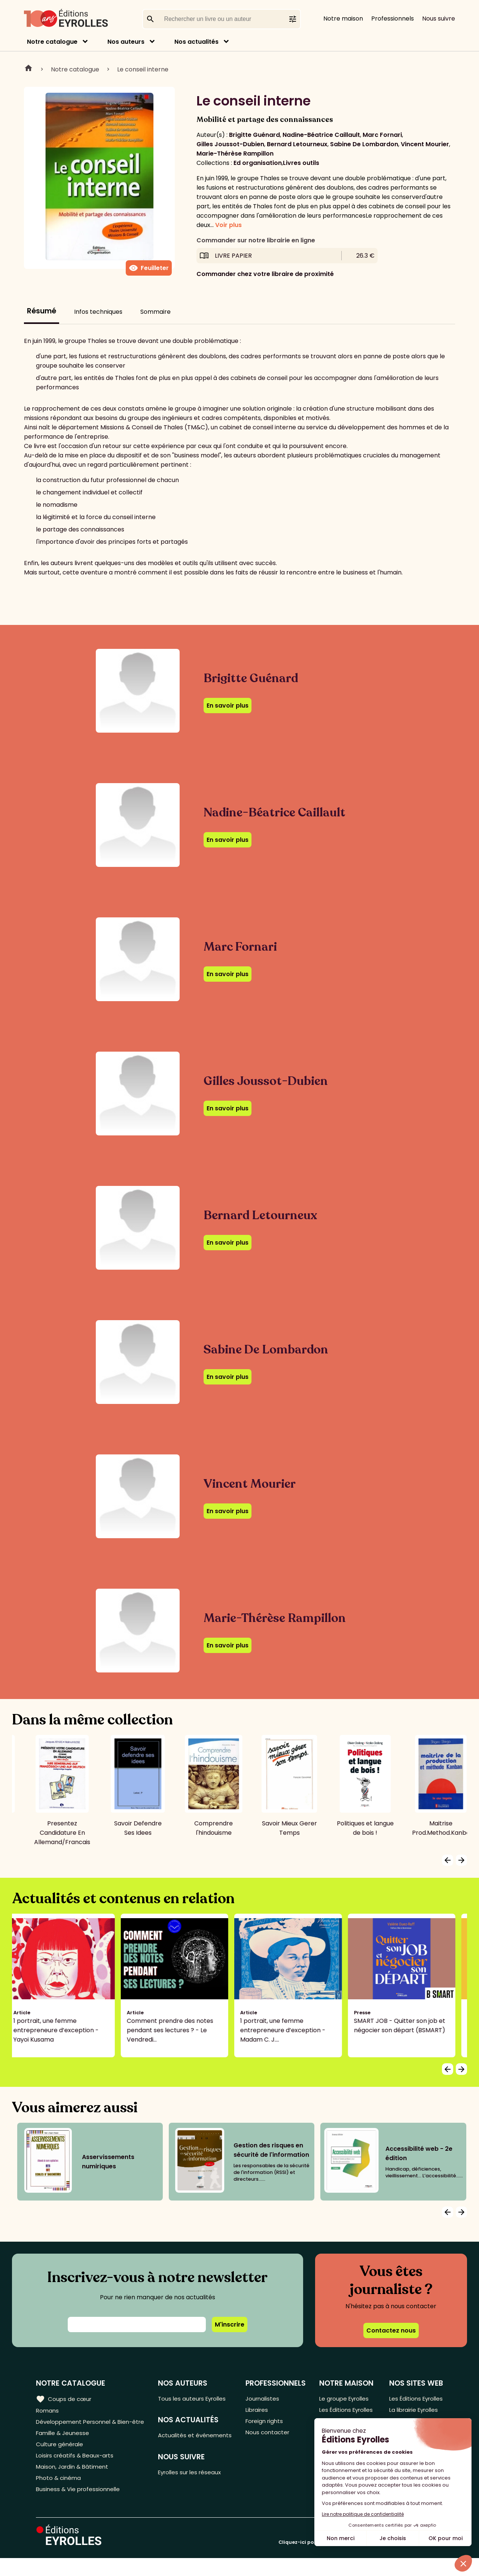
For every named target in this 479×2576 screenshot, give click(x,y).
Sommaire (155, 311)
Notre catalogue (52, 41)
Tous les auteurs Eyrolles (196, 2398)
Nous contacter (269, 2435)
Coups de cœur (64, 2398)
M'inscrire (229, 2324)
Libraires (258, 2411)
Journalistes (263, 2398)
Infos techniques (98, 311)
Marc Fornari (382, 135)
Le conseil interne (142, 69)
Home (28, 69)
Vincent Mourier (425, 144)
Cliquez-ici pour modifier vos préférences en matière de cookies (360, 2560)
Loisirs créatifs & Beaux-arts (77, 2469)
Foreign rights (266, 2423)
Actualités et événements (179, 2441)
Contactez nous (391, 2330)
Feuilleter (149, 268)
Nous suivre (438, 18)
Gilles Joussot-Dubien (230, 144)
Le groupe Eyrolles (345, 2398)
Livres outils (301, 163)
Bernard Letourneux (297, 144)
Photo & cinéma (59, 2494)
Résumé (41, 311)
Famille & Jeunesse (64, 2445)
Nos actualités (196, 41)
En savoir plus (227, 705)
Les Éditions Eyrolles (334, 2416)
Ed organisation (258, 163)
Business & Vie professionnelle (80, 2506)
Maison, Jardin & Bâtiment (74, 2482)
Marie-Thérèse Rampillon (235, 153)
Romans (48, 2411)
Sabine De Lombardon (364, 144)
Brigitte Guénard (254, 135)
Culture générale (61, 2457)
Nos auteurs (125, 41)
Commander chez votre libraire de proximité (265, 274)
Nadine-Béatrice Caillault (321, 135)
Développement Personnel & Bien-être (79, 2428)
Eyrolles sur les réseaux (194, 2484)
